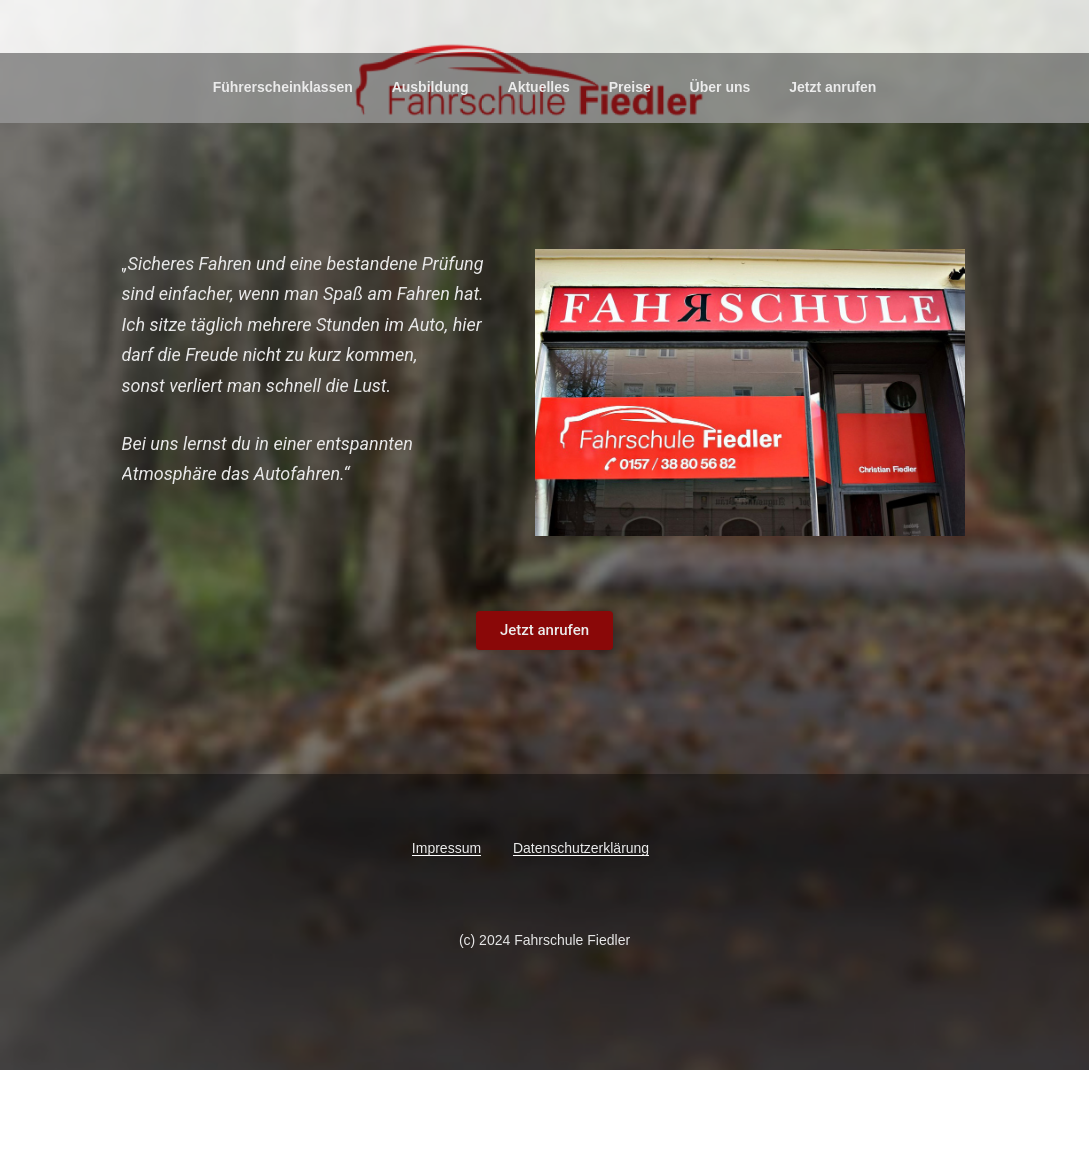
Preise (630, 180)
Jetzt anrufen (832, 180)
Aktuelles (539, 180)
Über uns (720, 180)
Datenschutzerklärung (581, 940)
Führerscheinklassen (283, 180)
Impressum (446, 940)
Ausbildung (430, 180)
